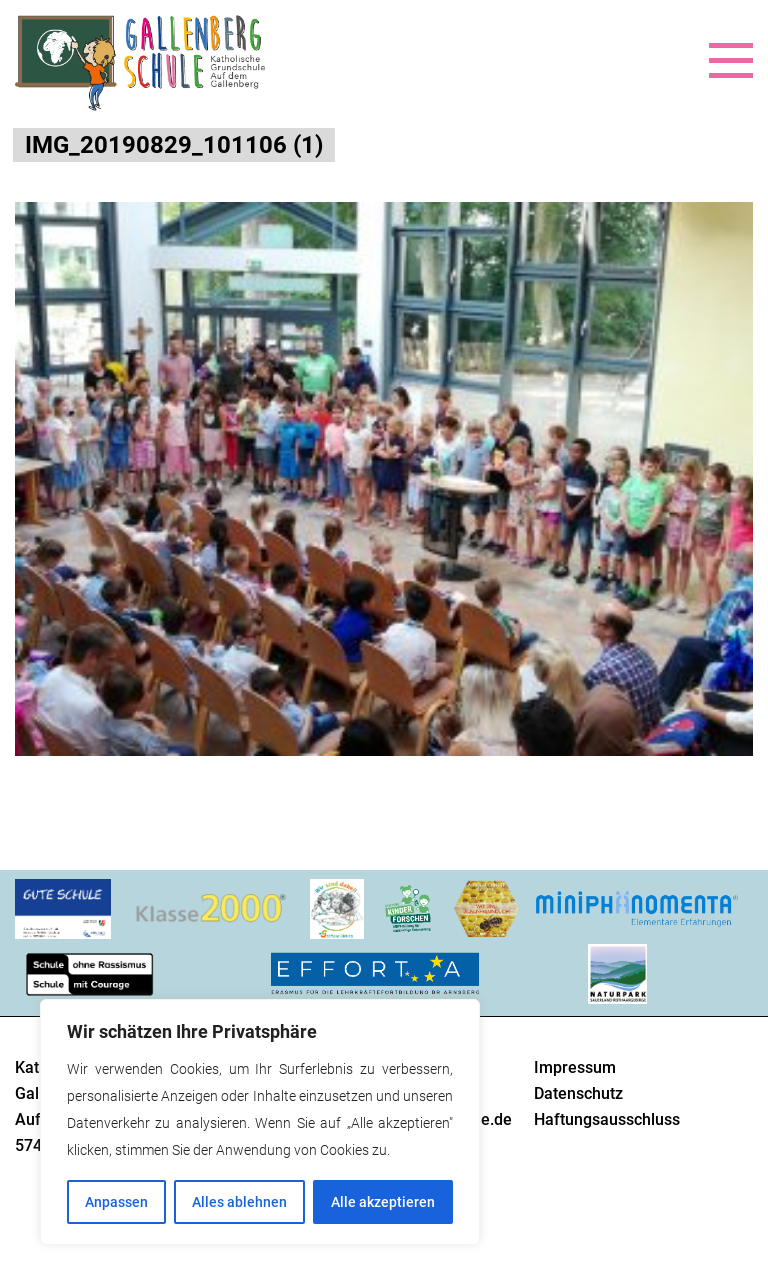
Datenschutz (578, 1093)
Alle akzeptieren (383, 1202)
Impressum (575, 1067)
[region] (260, 1122)
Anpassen (116, 1202)
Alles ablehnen (239, 1202)
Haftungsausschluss (607, 1119)
